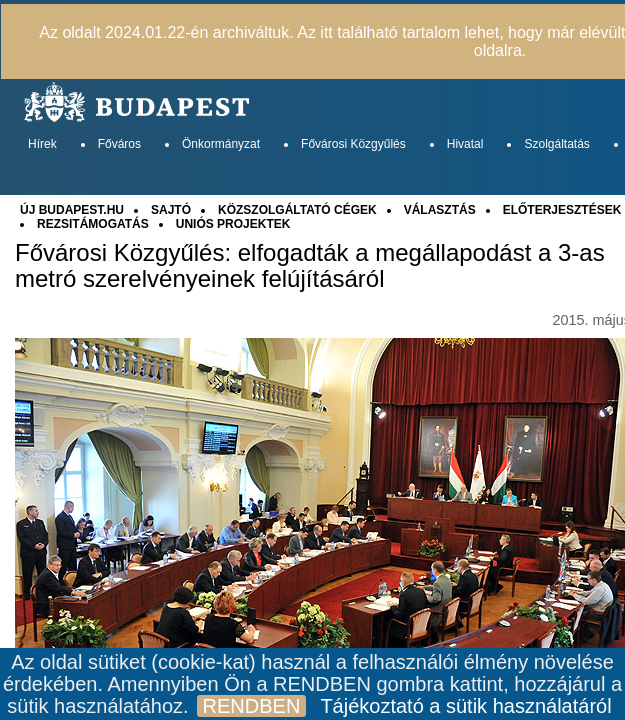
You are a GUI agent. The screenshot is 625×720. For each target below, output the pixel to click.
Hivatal (465, 144)
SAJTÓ (171, 210)
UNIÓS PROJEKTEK (233, 224)
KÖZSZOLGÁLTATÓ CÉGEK (297, 210)
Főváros (119, 144)
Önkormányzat (221, 144)
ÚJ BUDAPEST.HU (72, 210)
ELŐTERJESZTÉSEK (562, 210)
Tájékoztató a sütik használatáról (465, 706)
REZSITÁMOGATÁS (93, 224)
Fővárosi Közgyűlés (353, 144)
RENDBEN (252, 706)
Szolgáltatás (556, 144)
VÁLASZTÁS (440, 210)
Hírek (42, 144)
